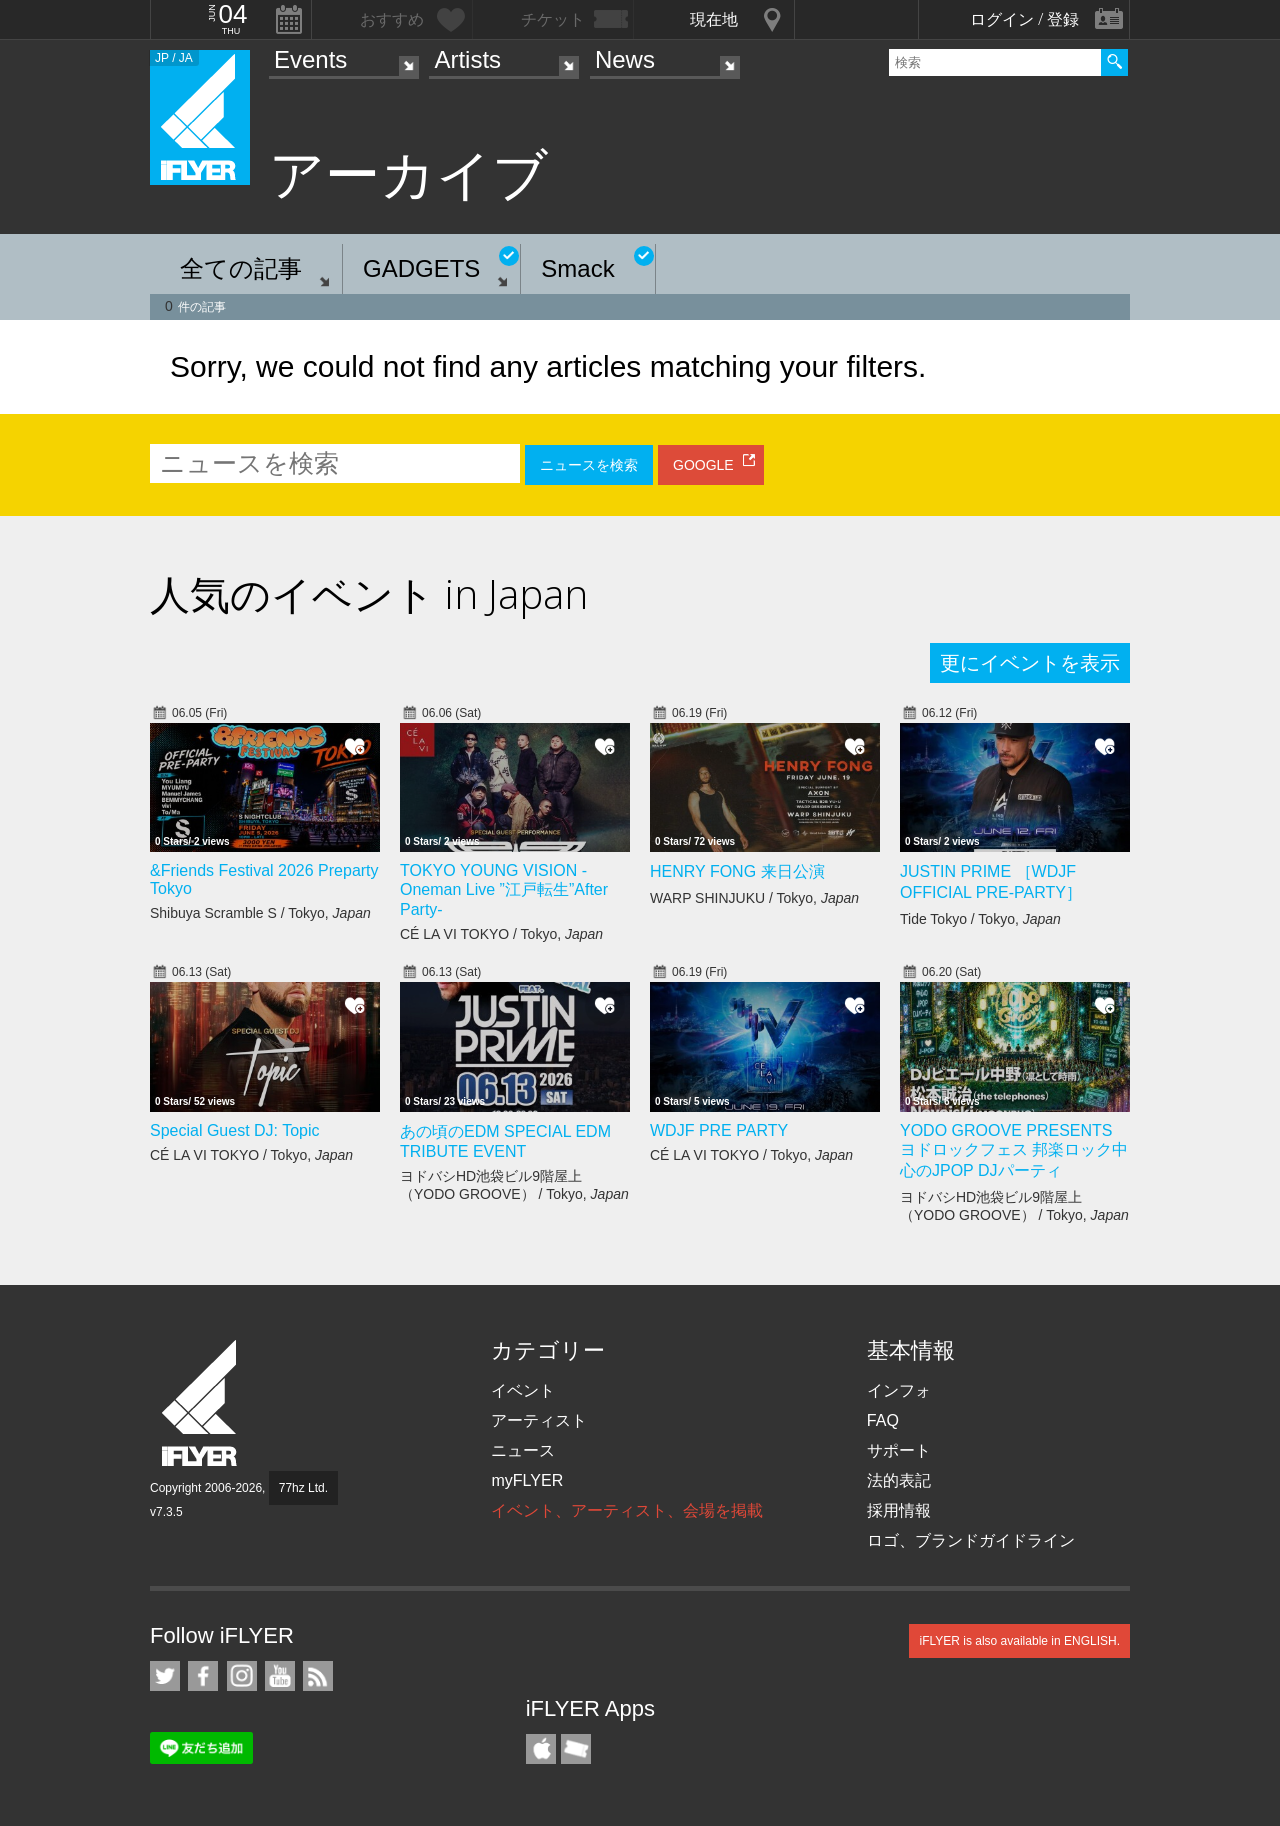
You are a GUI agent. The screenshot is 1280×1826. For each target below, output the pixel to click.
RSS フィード (318, 1676)
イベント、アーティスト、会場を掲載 (627, 1510)
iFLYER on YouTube (280, 1676)
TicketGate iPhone (576, 1749)
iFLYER (201, 1403)
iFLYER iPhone (541, 1749)
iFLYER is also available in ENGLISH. (1019, 1641)
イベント (523, 1390)
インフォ (899, 1390)
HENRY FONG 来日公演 (737, 871)
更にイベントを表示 (1030, 663)
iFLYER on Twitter (165, 1676)
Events (310, 59)
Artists (467, 59)
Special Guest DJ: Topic (235, 1130)
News (625, 59)
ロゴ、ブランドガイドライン (971, 1540)
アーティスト (539, 1420)
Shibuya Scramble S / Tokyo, (260, 913)
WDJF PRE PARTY (719, 1130)
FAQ (883, 1420)
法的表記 (899, 1480)
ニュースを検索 (589, 465)
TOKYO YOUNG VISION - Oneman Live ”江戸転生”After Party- (504, 890)
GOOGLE (703, 465)
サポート (899, 1450)
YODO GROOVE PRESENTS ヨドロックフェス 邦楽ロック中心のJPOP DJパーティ (1014, 1150)
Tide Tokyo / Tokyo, (980, 919)
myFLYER (527, 1480)
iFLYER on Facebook (203, 1676)
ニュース (523, 1450)
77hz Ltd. (303, 1488)
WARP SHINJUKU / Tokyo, (754, 898)
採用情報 (899, 1510)
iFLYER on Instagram (242, 1676)
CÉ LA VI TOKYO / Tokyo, (501, 934)
